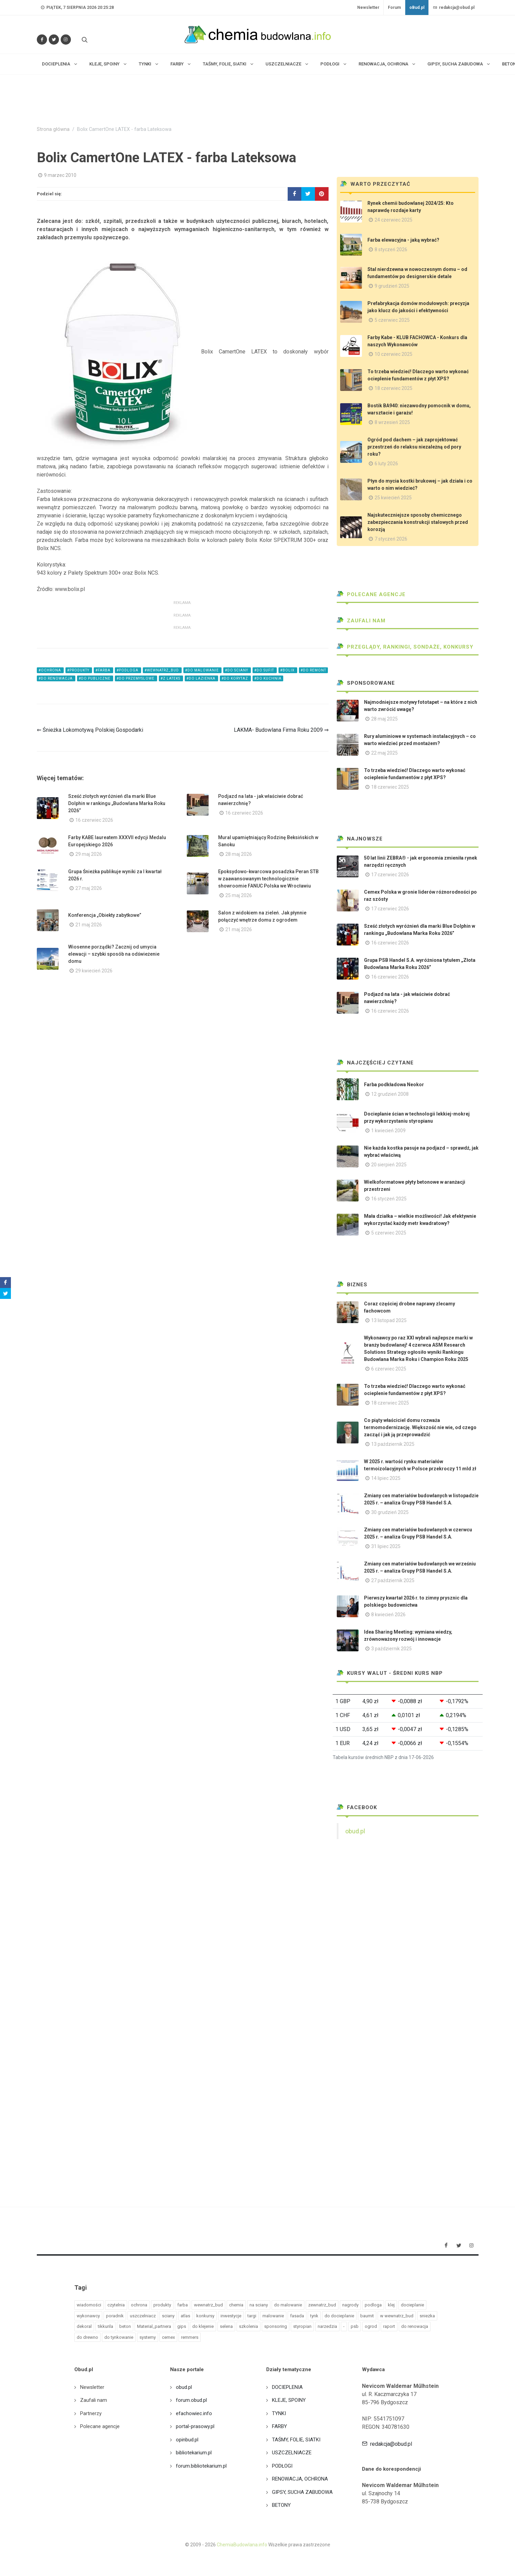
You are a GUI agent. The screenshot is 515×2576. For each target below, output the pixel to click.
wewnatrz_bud (208, 2304)
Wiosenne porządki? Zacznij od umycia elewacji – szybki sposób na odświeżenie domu (114, 954)
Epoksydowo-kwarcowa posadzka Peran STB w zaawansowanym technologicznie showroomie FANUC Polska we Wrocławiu (268, 879)
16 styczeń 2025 (389, 1198)
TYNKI (279, 2413)
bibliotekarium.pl (194, 2453)
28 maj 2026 (238, 854)
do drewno (87, 2337)
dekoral (84, 2326)
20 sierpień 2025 (389, 1164)
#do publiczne (95, 678)
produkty (162, 2304)
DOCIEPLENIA (287, 2387)
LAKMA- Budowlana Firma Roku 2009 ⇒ (281, 730)
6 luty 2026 (386, 463)
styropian (302, 2326)
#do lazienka (201, 678)
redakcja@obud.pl (453, 7)
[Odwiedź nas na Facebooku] (42, 39)
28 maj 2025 (384, 719)
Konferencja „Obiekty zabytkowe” (104, 915)
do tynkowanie (118, 2337)
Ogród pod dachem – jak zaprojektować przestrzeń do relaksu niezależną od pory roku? (414, 447)
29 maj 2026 (88, 854)
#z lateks (171, 678)
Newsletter (368, 7)
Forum (394, 7)
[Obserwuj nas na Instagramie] (66, 39)
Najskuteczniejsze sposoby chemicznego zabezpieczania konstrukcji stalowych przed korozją (417, 522)
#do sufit (264, 670)
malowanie (273, 2315)
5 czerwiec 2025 (392, 320)
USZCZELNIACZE (292, 2453)
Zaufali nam (361, 621)
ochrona (139, 2304)
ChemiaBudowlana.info (242, 2544)
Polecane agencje (371, 594)
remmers (189, 2337)
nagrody (350, 2304)
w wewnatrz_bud (396, 2315)
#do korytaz (235, 678)
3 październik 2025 (391, 1648)
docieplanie (412, 2304)
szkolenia (248, 2326)
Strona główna (53, 129)
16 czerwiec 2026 (94, 820)
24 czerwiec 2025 (393, 220)
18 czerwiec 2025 (393, 388)
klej (391, 2304)
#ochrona (50, 670)
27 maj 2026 (88, 888)
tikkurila (105, 2326)
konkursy (205, 2315)
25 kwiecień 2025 (393, 497)
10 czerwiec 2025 (393, 354)
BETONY (281, 2505)
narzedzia (327, 2326)
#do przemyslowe (136, 678)
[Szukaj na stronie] (83, 39)
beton (125, 2326)
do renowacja (414, 2326)
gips (181, 2326)
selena (226, 2326)
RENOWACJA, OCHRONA (300, 2479)
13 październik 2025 (392, 1444)
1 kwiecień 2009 (388, 1130)
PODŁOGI (282, 2466)
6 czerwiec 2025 (388, 1369)
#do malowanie (202, 670)
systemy (147, 2337)
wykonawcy (88, 2315)
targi (251, 2315)
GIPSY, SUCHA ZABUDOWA (302, 2492)
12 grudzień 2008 (390, 1094)
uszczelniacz (143, 2315)
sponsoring (275, 2326)
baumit (367, 2315)
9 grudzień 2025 (392, 286)
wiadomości (89, 2304)
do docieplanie (339, 2315)
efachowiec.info (194, 2413)
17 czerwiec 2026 (390, 874)
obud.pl (355, 1831)
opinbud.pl (187, 2440)
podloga (373, 2304)
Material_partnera (154, 2326)
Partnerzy (91, 2413)
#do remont (313, 670)
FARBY (279, 2426)
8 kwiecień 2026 (388, 1614)
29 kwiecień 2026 (93, 970)
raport (389, 2326)
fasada (297, 2315)
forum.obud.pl (191, 2400)
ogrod (371, 2326)
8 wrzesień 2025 (392, 422)
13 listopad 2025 (389, 1320)
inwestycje (231, 2315)
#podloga (128, 670)
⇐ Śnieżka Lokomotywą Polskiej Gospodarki (90, 730)
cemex (168, 2337)
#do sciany (237, 670)
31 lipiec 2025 (385, 1546)
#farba (103, 670)
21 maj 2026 (88, 924)
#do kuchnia (268, 678)
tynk (314, 2315)
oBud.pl (416, 7)
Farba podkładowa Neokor (394, 1084)
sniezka (427, 2315)
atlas (185, 2315)
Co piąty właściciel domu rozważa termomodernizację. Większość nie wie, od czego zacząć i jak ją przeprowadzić (420, 1427)
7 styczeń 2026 (391, 539)
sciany (168, 2315)
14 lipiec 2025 (385, 1478)
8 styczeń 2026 (391, 249)
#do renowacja (56, 678)
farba (182, 2304)
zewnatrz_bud (322, 2304)
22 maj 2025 (384, 753)
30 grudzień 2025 (390, 1512)
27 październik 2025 (392, 1580)
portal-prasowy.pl (195, 2426)
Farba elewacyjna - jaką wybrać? (403, 240)
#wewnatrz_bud (162, 670)
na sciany (258, 2304)
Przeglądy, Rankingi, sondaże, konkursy (405, 647)
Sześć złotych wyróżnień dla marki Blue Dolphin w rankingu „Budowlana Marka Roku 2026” (116, 803)
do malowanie (288, 2304)
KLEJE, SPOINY (289, 2400)
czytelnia (116, 2304)
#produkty (78, 670)
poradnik (115, 2315)
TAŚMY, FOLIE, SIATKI (296, 2440)
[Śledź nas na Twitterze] (54, 39)
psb (355, 2326)
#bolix (288, 670)
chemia (236, 2304)
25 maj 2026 (238, 895)
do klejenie (203, 2326)
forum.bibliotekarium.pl (201, 2466)
